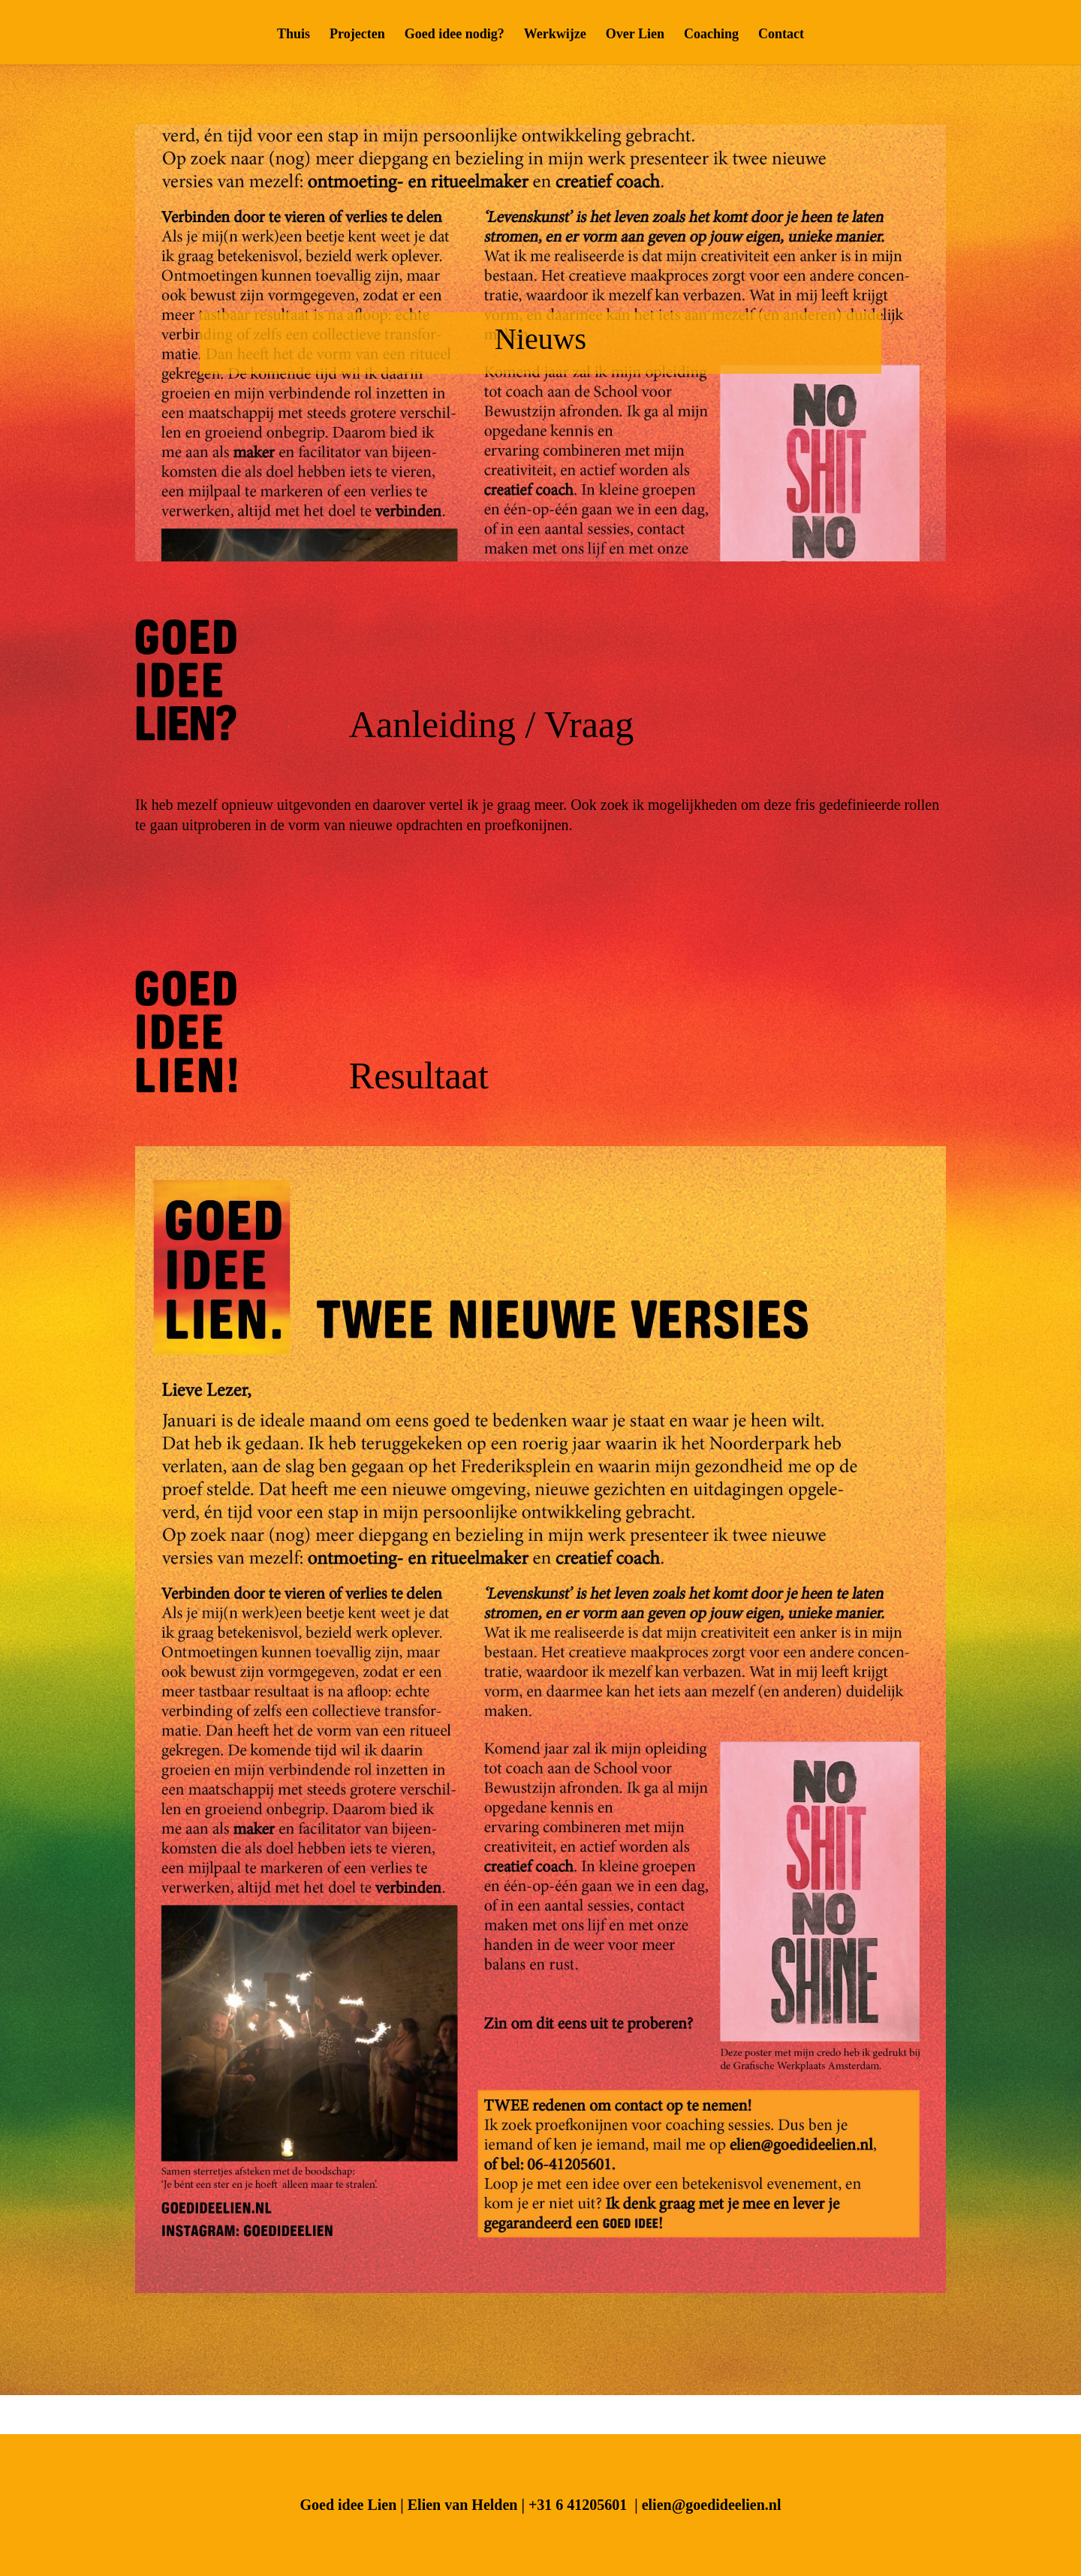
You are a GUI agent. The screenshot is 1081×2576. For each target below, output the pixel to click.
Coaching (711, 35)
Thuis (293, 35)
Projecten (357, 35)
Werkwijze (555, 35)
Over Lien (635, 35)
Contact (781, 35)
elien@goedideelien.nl (711, 2504)
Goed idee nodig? (454, 35)
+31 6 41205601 (577, 2504)
